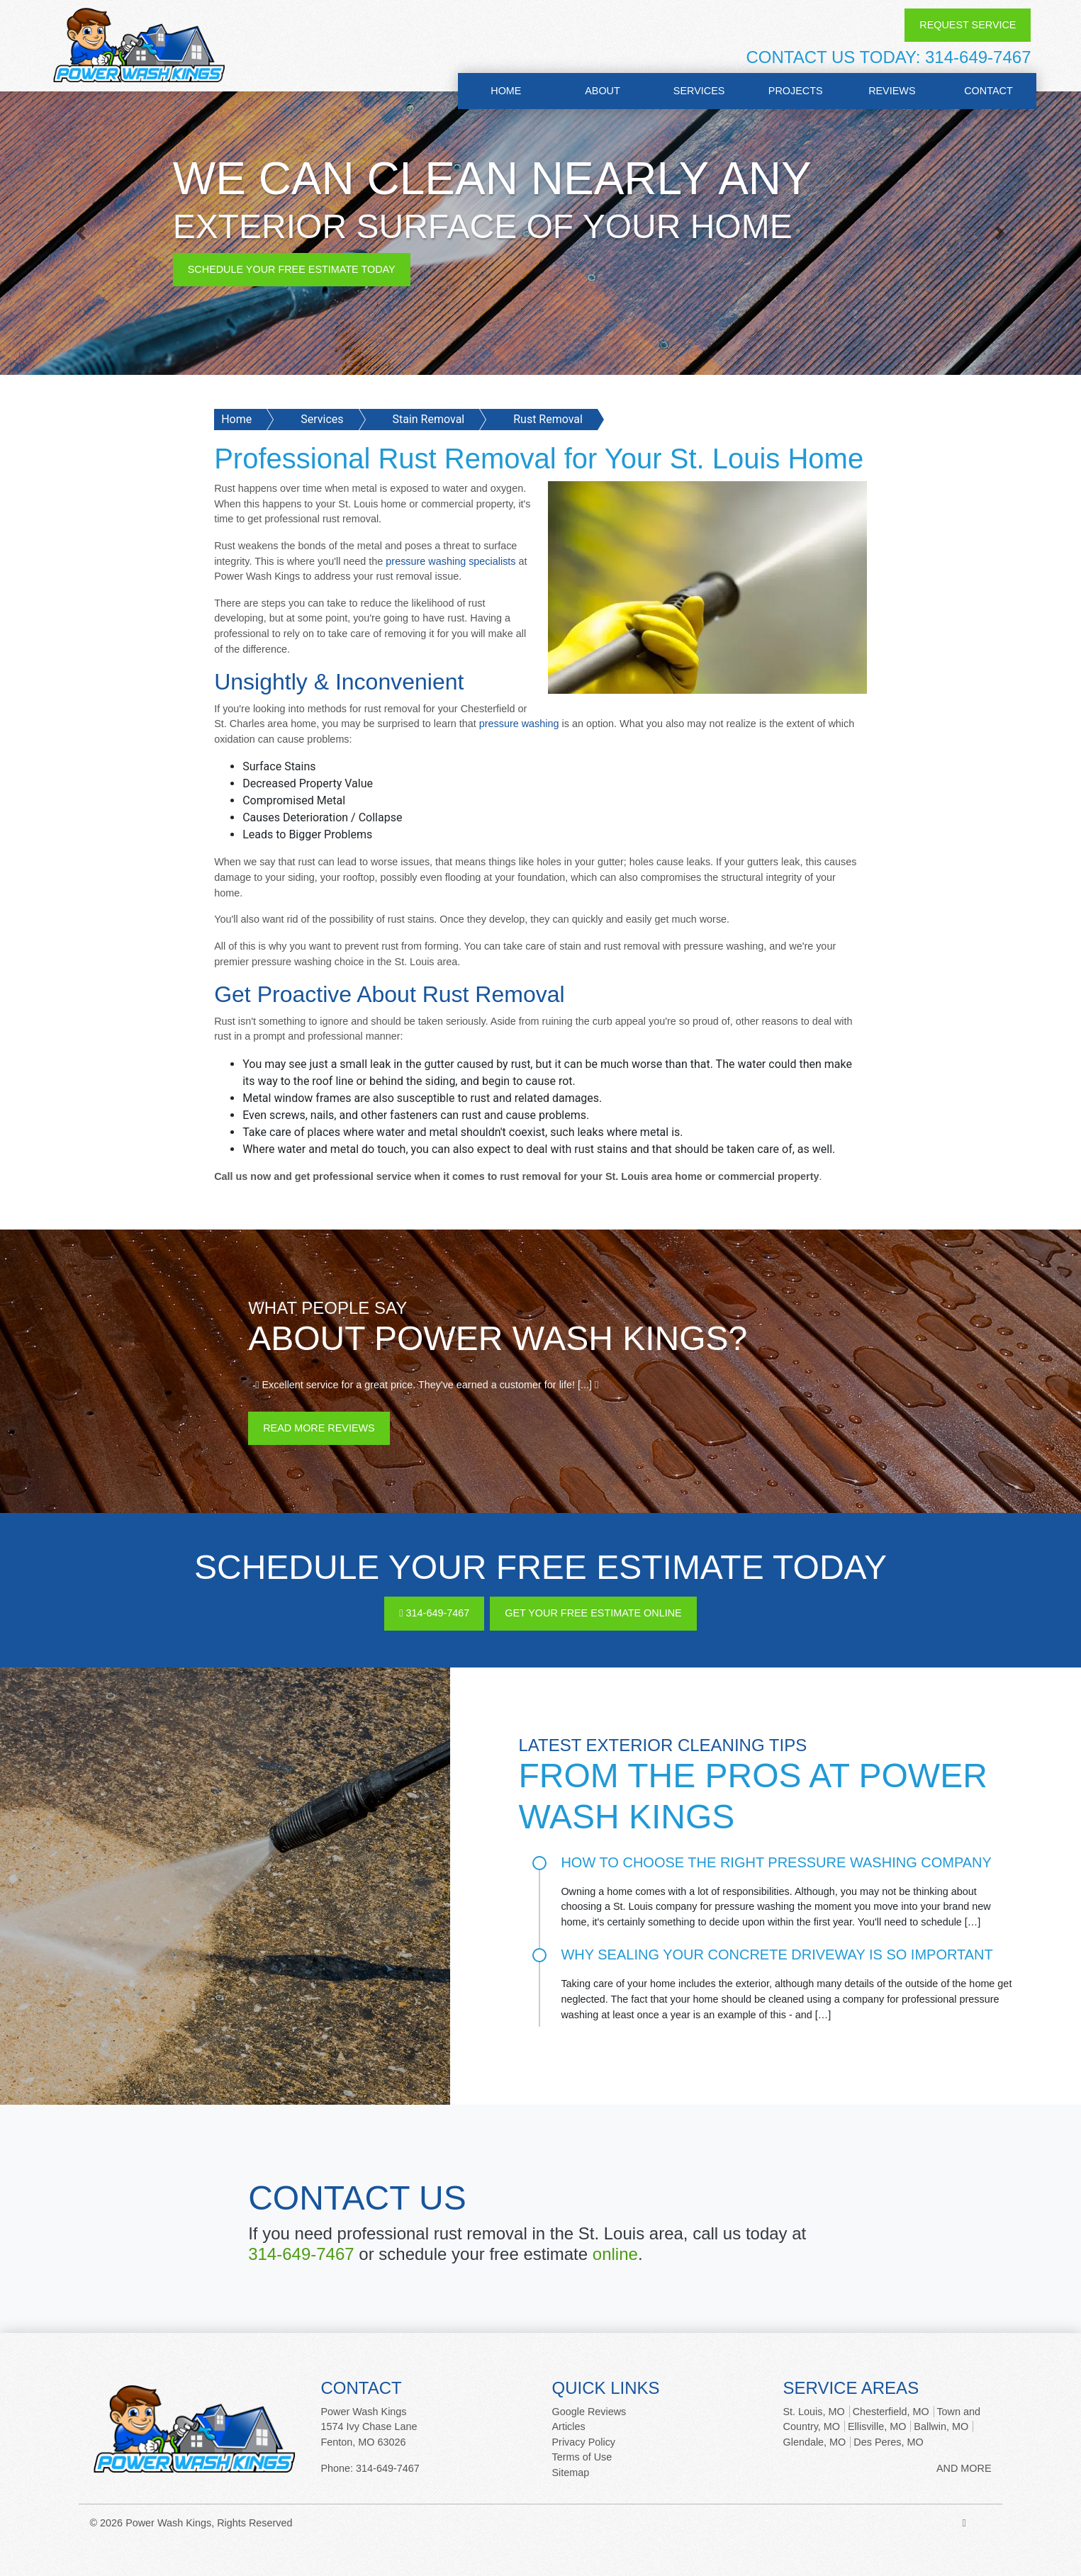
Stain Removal (428, 419)
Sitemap (571, 2472)
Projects (795, 90)
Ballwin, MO (941, 2426)
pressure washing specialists (450, 561)
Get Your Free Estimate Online (593, 1613)
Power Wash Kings (168, 2523)
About (602, 90)
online (615, 2253)
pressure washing (519, 723)
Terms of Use (582, 2457)
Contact (988, 90)
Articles (569, 2426)
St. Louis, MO (814, 2411)
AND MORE (964, 2468)
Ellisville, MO (877, 2426)
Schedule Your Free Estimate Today (292, 269)
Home (506, 90)
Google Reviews (589, 2411)
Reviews (891, 90)
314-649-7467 (978, 57)
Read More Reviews (319, 1428)
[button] (81, 233)
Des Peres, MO (888, 2442)
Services (699, 90)
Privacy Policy (584, 2442)
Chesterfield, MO (891, 2411)
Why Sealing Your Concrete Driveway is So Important (776, 1954)
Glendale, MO (814, 2442)
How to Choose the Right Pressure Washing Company (776, 1862)
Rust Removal (548, 419)
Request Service (967, 24)
